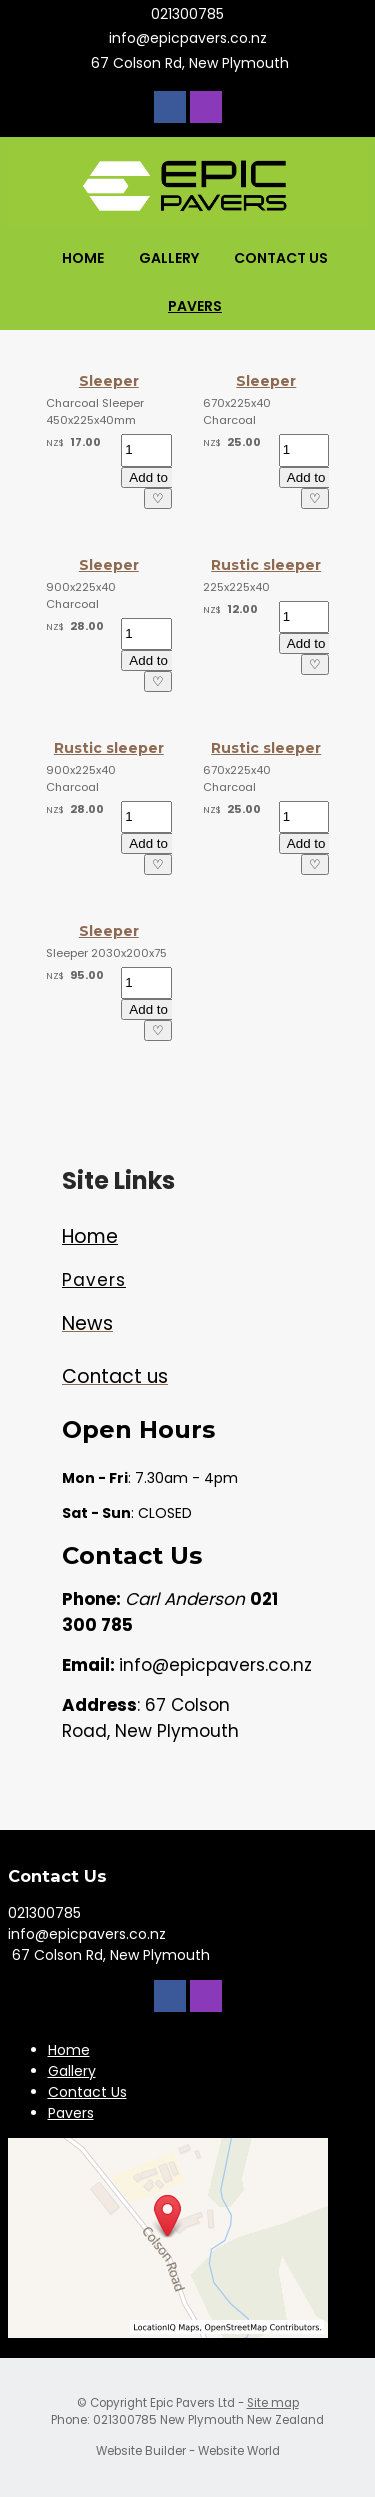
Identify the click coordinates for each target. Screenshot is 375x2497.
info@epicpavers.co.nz (188, 38)
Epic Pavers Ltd (192, 2403)
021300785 (187, 14)
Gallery (169, 258)
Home (83, 258)
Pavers (195, 306)
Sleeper (109, 381)
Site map (273, 2403)
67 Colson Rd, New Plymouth (188, 63)
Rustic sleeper (266, 565)
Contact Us (281, 258)
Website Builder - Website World (188, 2451)
